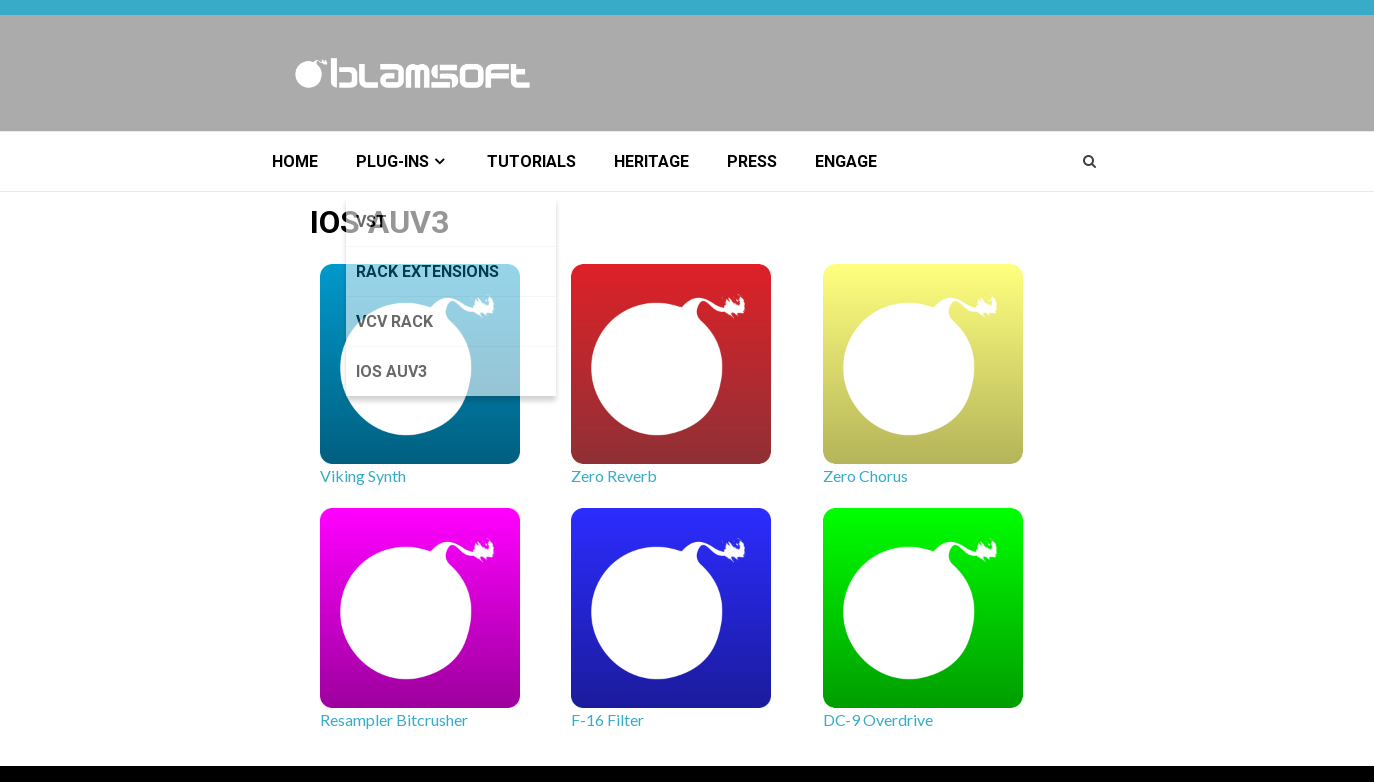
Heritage (651, 161)
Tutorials (531, 161)
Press (752, 161)
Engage (846, 161)
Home (295, 161)
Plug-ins (392, 161)
